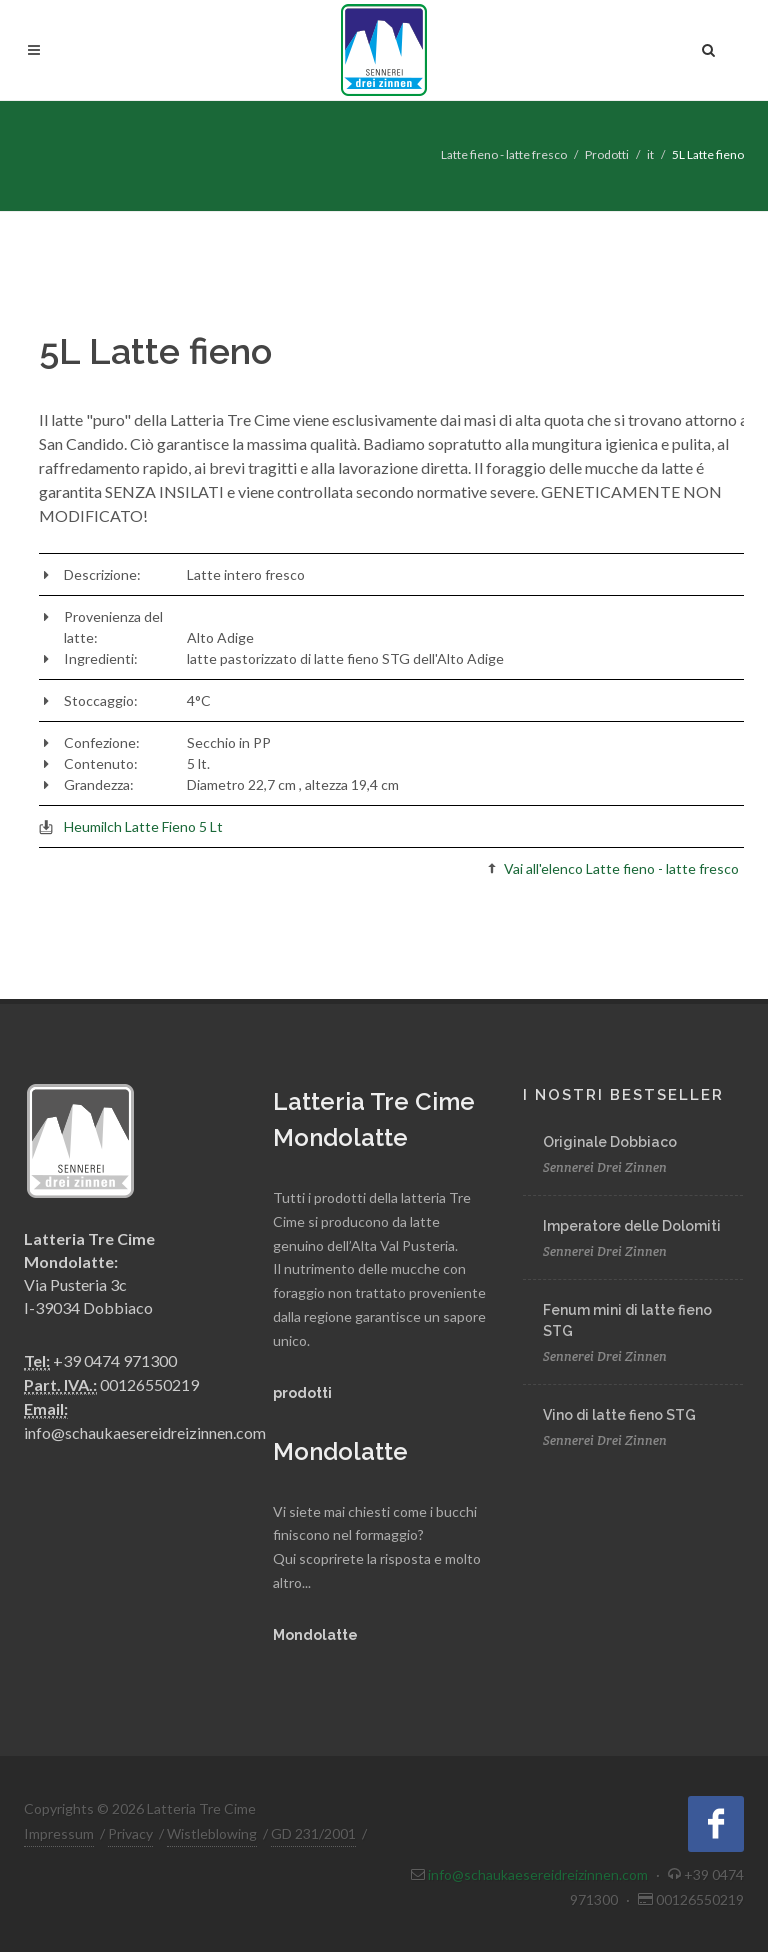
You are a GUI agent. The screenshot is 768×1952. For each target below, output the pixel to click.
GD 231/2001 (313, 1833)
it (650, 154)
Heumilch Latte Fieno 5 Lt (143, 826)
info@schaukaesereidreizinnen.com (145, 1432)
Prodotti (607, 154)
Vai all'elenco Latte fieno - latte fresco (621, 868)
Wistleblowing (212, 1833)
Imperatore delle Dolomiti (632, 1226)
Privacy (130, 1833)
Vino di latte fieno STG (619, 1415)
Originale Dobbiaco (610, 1142)
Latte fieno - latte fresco (504, 154)
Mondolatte (315, 1635)
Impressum (59, 1833)
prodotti (302, 1393)
